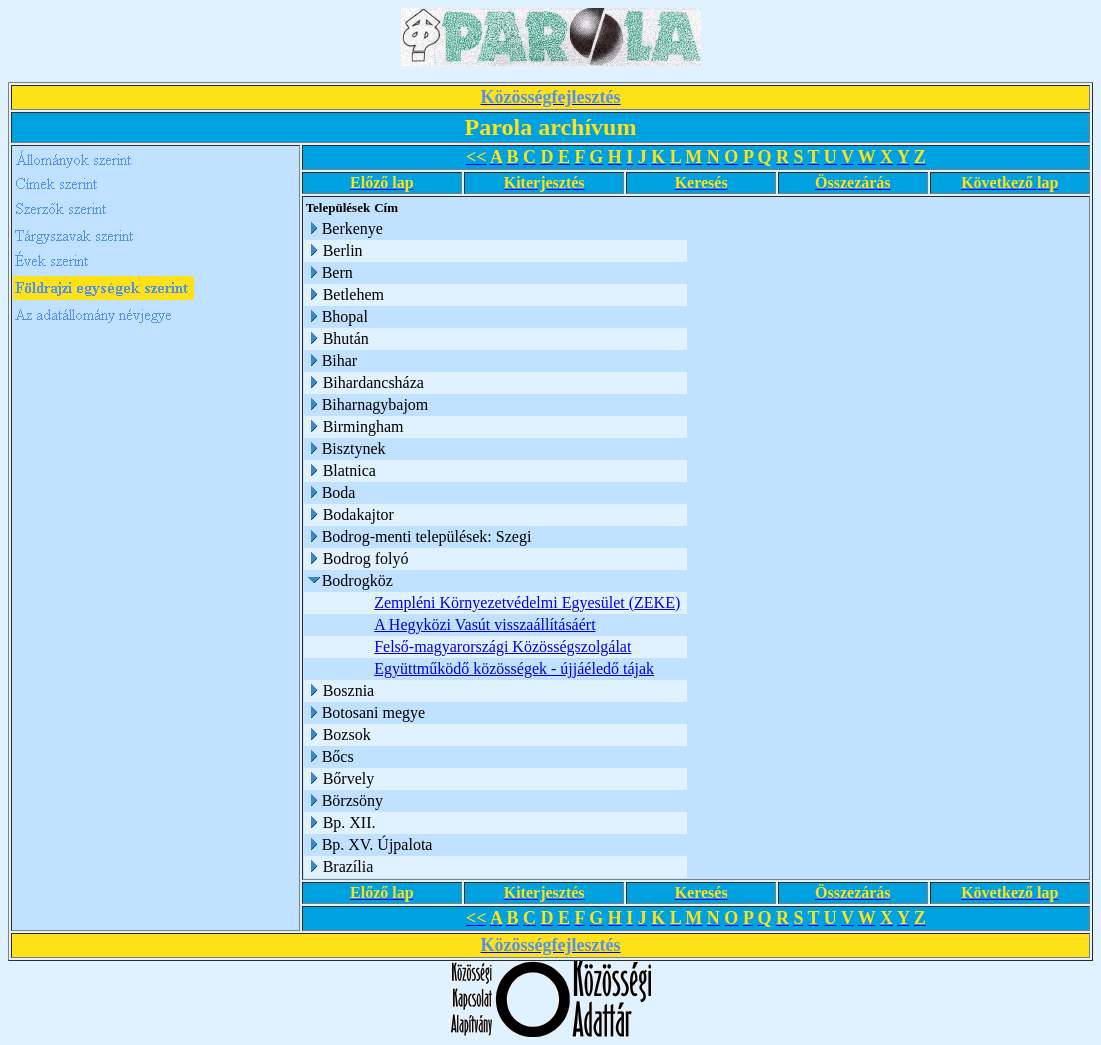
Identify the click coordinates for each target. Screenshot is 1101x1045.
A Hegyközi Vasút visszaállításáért (484, 624)
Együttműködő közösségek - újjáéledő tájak (514, 668)
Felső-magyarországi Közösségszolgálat (502, 646)
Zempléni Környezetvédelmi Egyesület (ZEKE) (527, 602)
